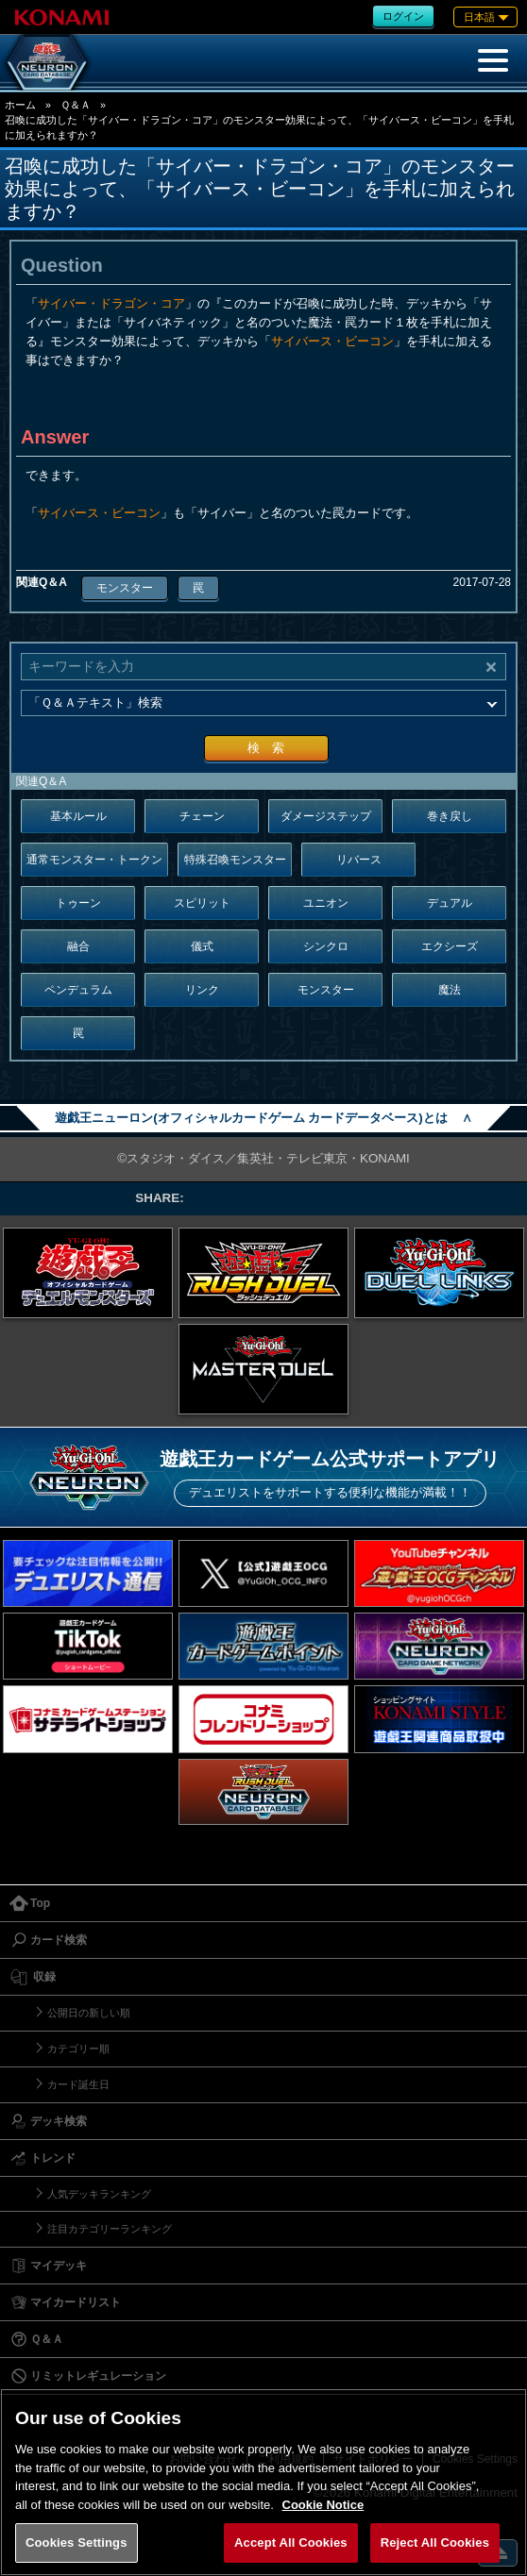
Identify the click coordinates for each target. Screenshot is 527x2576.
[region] (263, 2482)
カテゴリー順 (78, 2048)
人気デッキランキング (99, 2194)
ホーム (20, 104)
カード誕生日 (78, 2084)
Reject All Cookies (435, 2542)
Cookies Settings (77, 2542)
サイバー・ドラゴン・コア (111, 303)
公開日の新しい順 (88, 2012)
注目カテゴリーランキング (109, 2228)
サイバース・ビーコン (332, 341)
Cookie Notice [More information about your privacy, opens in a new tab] (323, 2505)
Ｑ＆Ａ (75, 104)
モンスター (124, 587)
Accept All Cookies (291, 2542)
